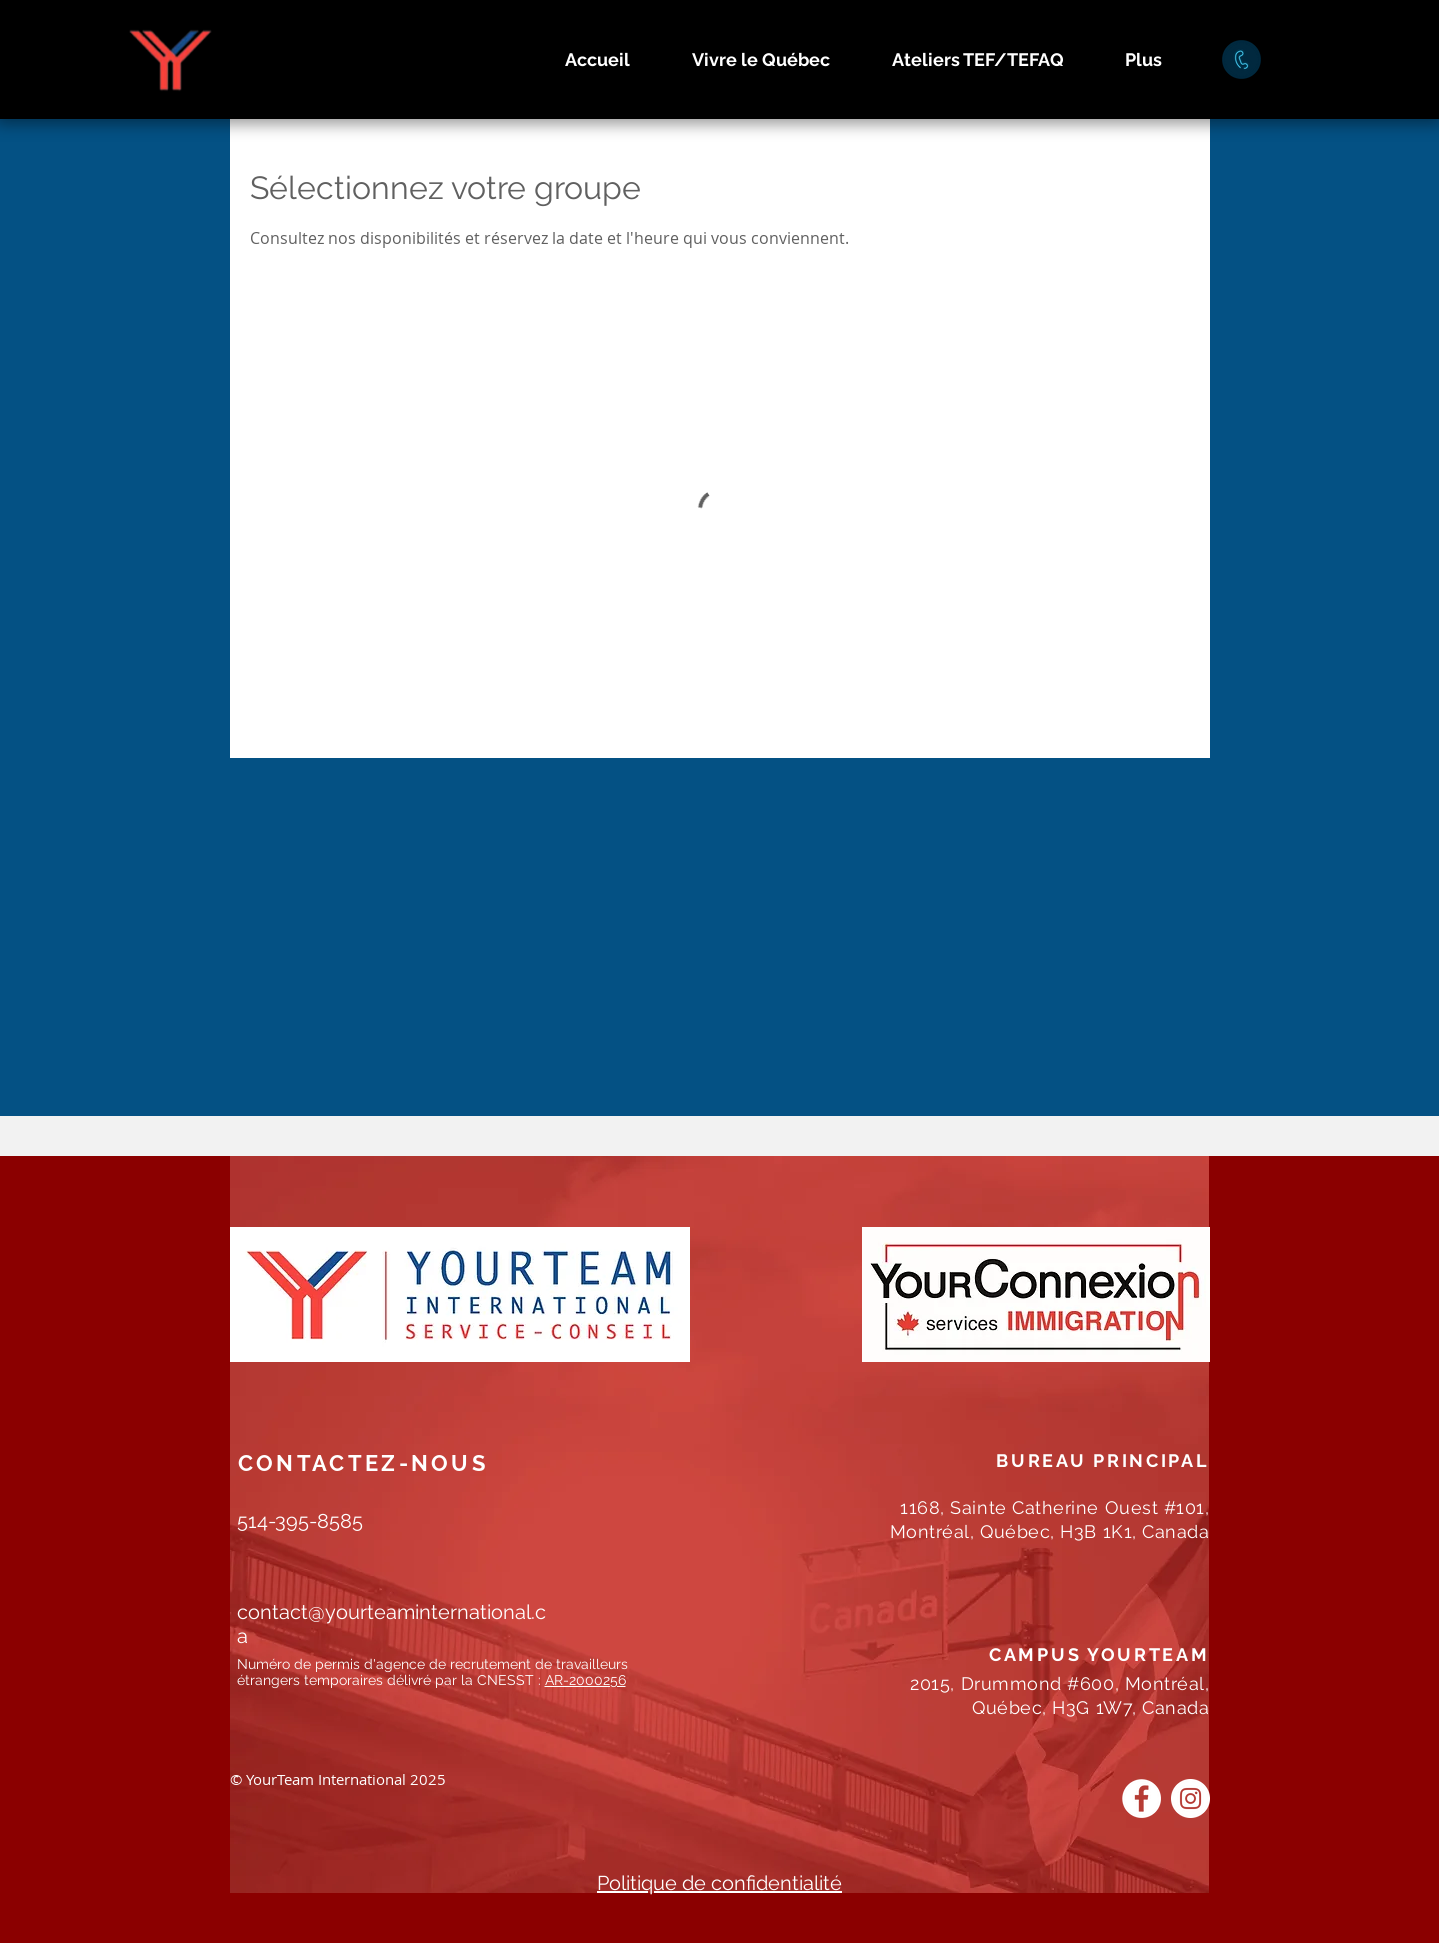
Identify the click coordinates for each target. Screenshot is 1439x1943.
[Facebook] (1141, 1798)
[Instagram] (1190, 1798)
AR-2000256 (585, 1680)
